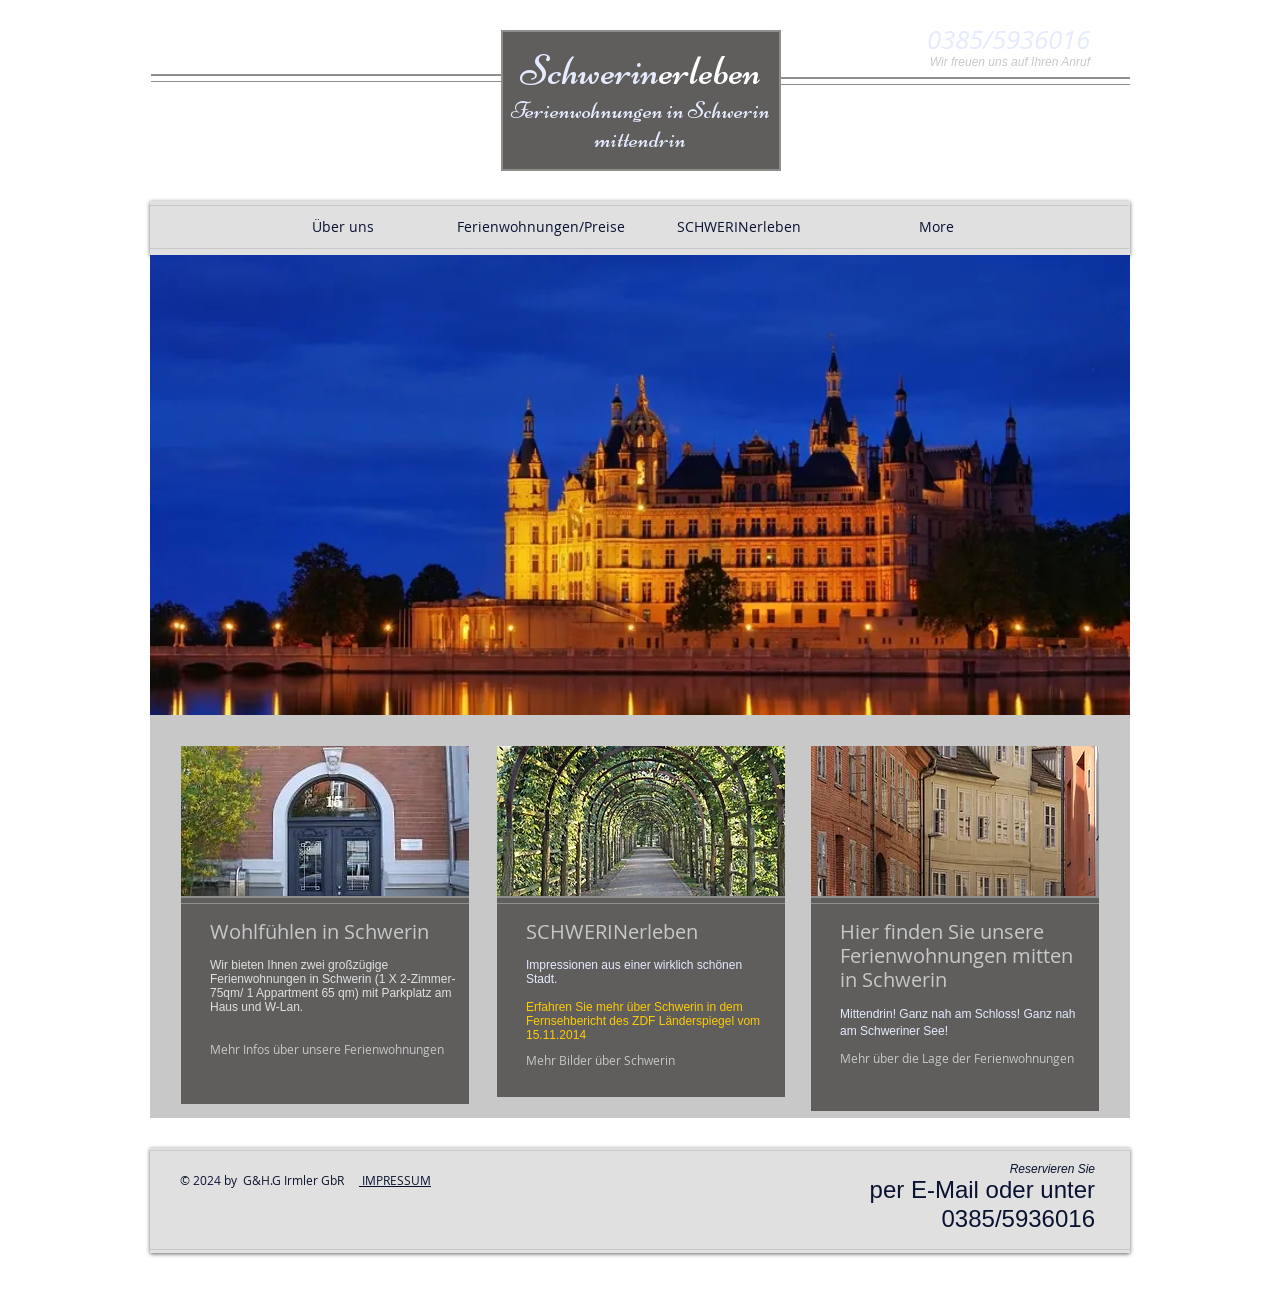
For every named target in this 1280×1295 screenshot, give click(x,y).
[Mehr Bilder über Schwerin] (601, 1060)
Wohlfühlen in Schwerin (319, 931)
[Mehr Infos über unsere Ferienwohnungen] (328, 1049)
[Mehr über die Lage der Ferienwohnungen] (958, 1058)
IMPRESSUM (395, 1180)
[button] (640, 485)
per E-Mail (924, 1189)
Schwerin (640, 70)
